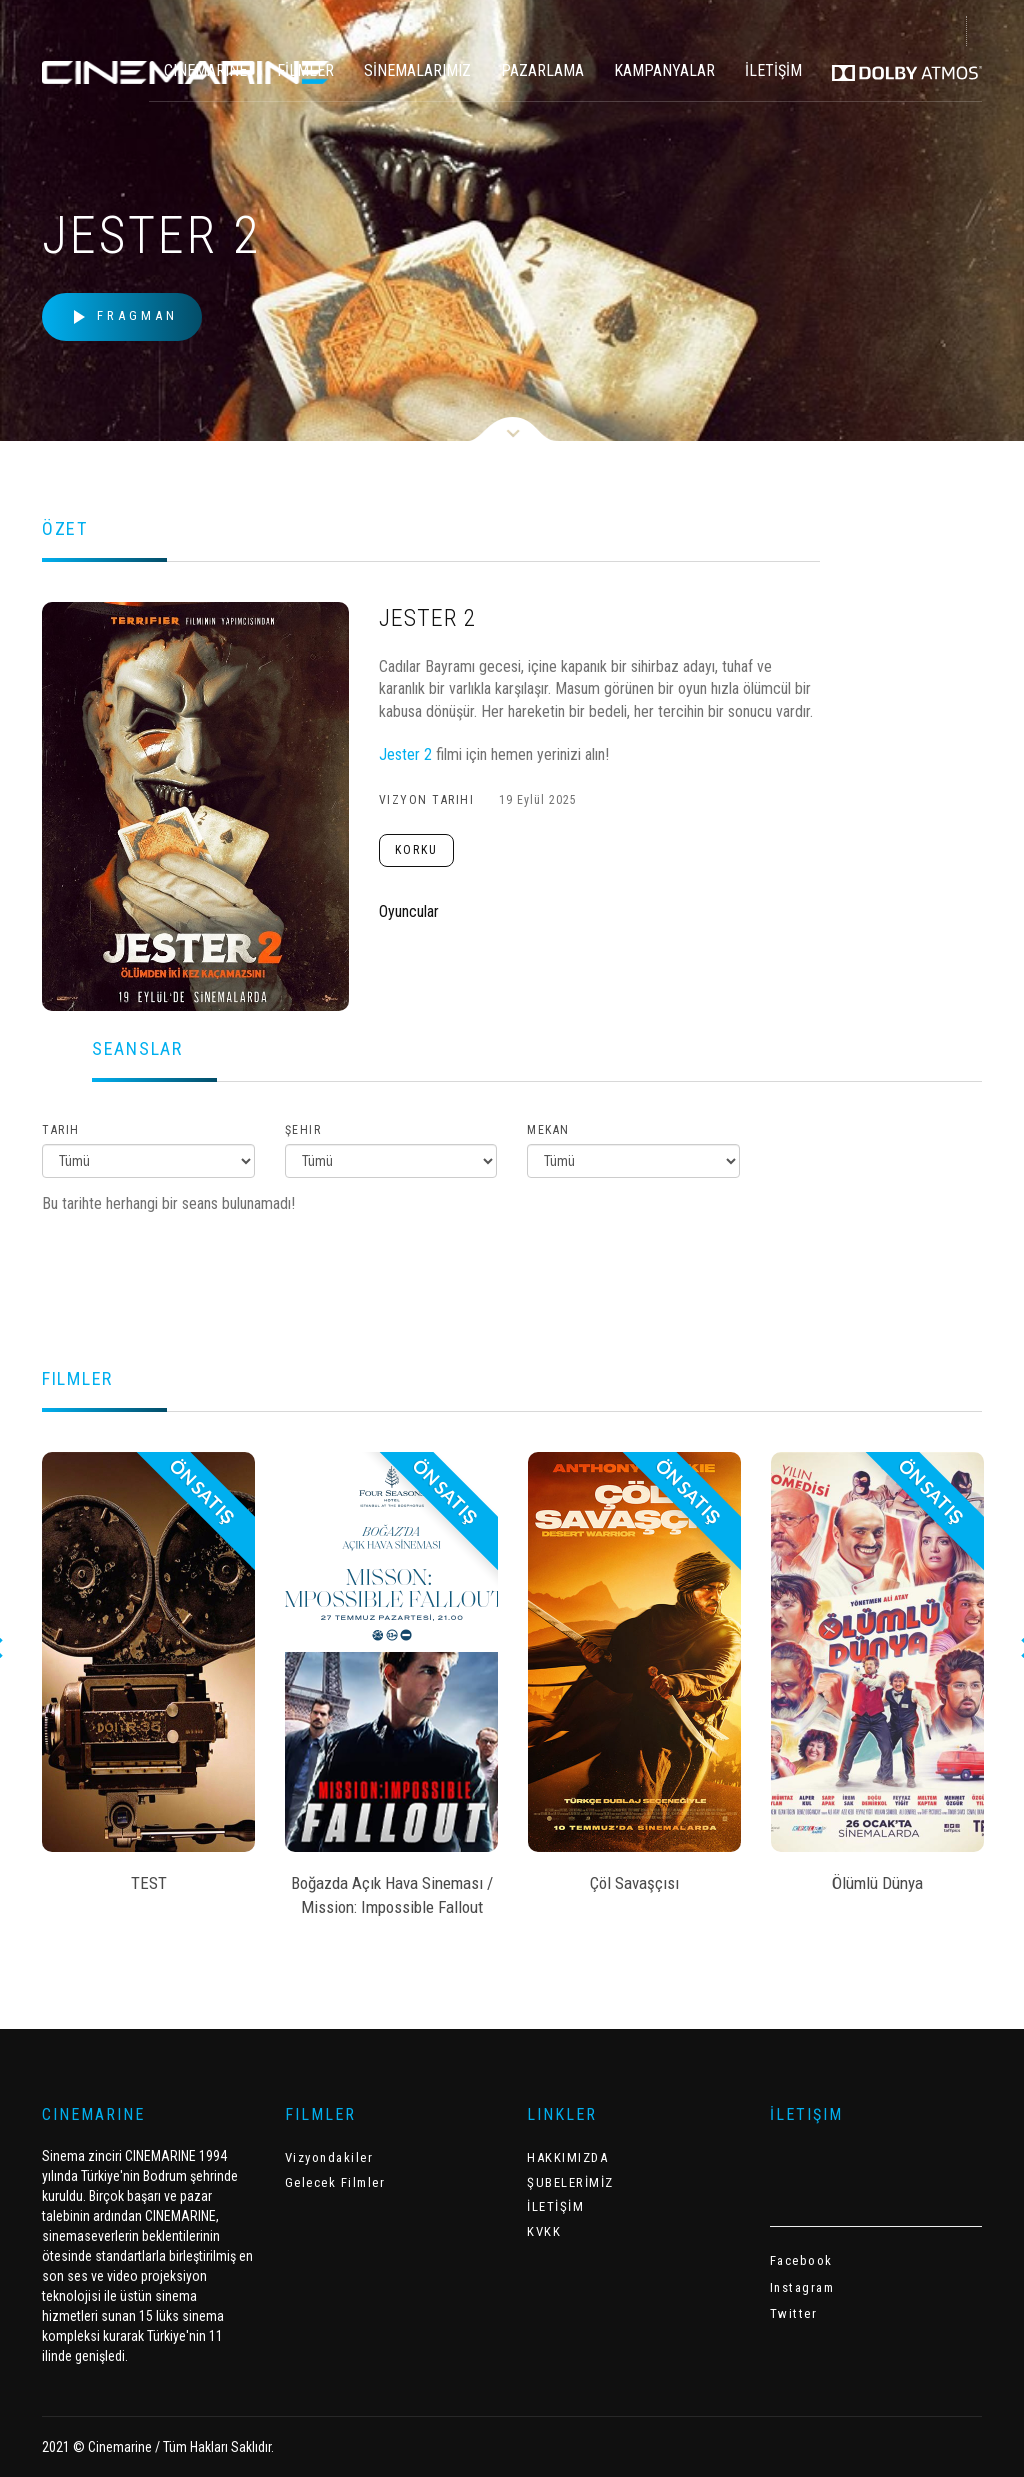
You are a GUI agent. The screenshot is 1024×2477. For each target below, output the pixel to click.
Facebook (801, 2260)
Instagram (802, 2287)
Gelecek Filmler (335, 2182)
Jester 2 (405, 754)
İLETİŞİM (773, 70)
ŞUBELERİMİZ (570, 2182)
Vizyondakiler (329, 2157)
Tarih (61, 1130)
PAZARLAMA (542, 70)
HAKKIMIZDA (567, 2157)
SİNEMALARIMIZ (417, 70)
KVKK (544, 2231)
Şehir (303, 1130)
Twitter (794, 2313)
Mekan (548, 1130)
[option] (148, 1679)
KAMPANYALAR (664, 70)
